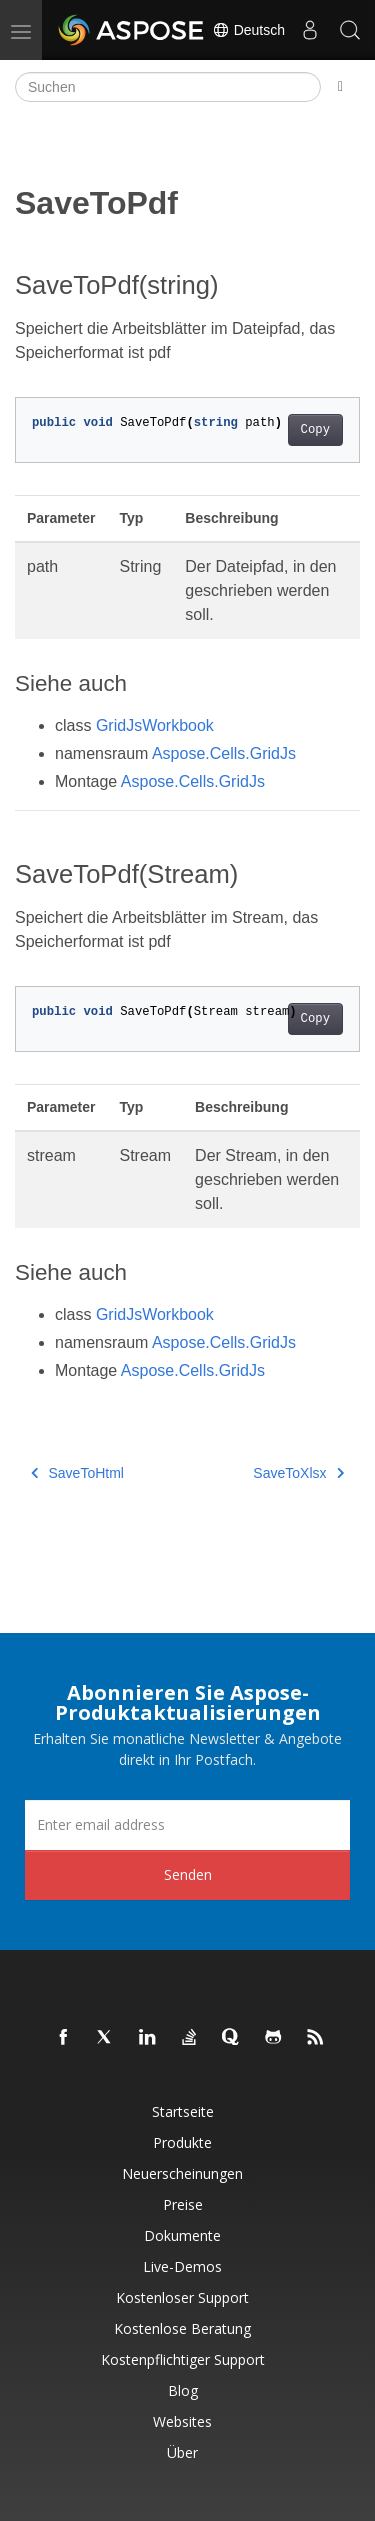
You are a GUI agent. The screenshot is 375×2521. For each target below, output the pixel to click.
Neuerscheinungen (182, 2173)
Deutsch (248, 30)
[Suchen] (168, 87)
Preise (183, 2204)
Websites (182, 2421)
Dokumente (182, 2235)
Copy (315, 430)
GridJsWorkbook (155, 725)
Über (182, 2452)
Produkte (182, 2142)
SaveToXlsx (298, 1473)
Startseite (183, 2111)
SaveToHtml (77, 1473)
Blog (183, 2390)
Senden (188, 1874)
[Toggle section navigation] (340, 87)
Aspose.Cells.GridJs (224, 753)
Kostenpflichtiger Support (183, 2359)
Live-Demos (182, 2266)
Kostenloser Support (182, 2297)
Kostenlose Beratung (182, 2328)
